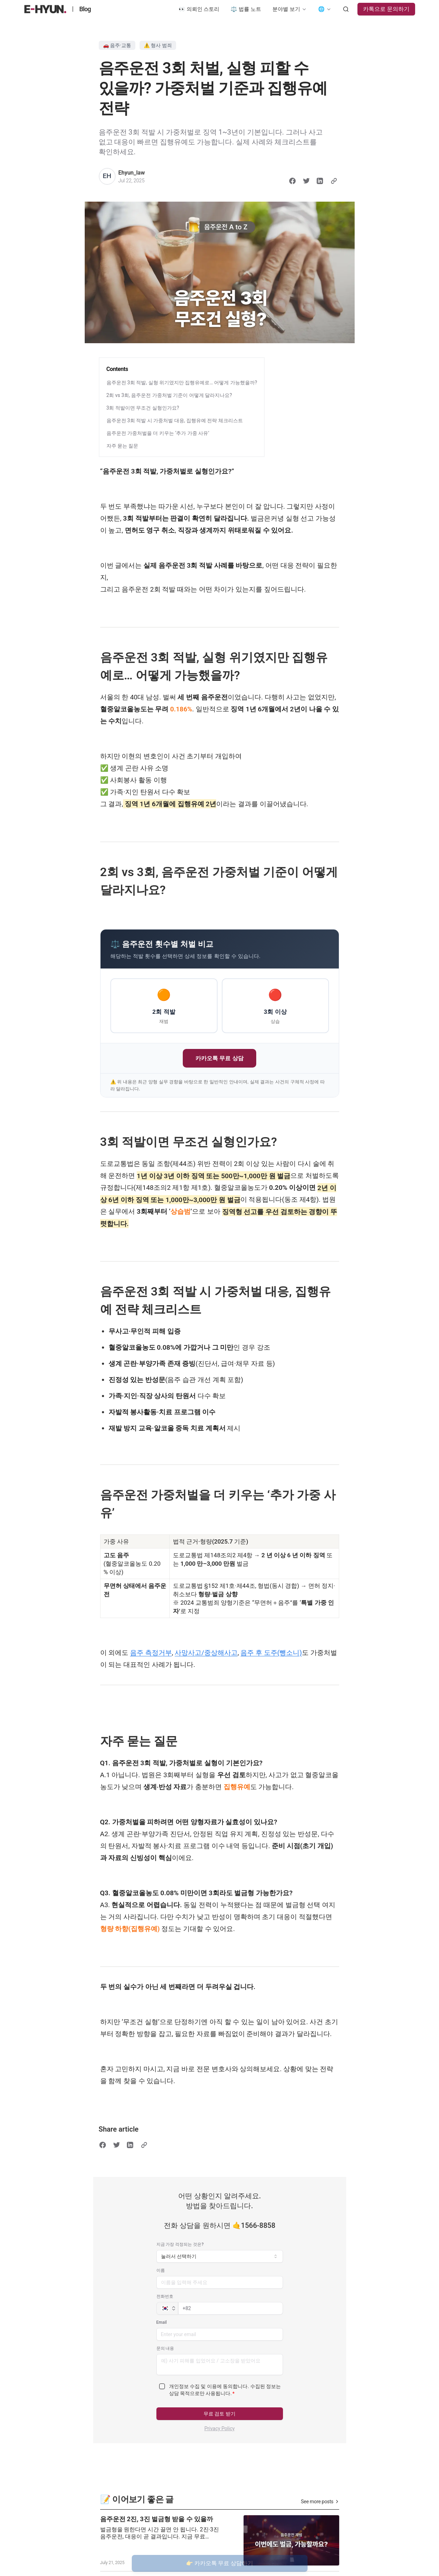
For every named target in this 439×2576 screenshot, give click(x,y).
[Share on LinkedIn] (320, 181)
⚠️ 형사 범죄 (158, 45)
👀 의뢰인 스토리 (199, 9)
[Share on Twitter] (306, 181)
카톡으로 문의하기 (386, 9)
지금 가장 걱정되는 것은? (180, 2244)
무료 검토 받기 (219, 2414)
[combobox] (219, 2256)
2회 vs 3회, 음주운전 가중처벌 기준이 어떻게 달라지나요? (169, 395)
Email (161, 2322)
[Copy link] (334, 181)
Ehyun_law (131, 172)
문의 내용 (165, 2348)
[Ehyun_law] (107, 176)
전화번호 (164, 2296)
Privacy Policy (219, 2428)
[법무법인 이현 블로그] (45, 9)
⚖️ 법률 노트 (246, 9)
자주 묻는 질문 (122, 446)
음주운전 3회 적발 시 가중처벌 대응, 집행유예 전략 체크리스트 (174, 420)
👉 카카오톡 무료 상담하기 (219, 2563)
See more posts (320, 2501)
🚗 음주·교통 (117, 45)
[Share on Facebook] (292, 181)
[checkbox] (162, 2386)
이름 (160, 2270)
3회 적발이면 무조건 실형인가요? (142, 408)
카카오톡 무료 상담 (219, 1058)
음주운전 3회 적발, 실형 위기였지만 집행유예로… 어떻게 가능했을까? (181, 382)
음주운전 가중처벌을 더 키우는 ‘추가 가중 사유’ (157, 433)
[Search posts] (346, 9)
